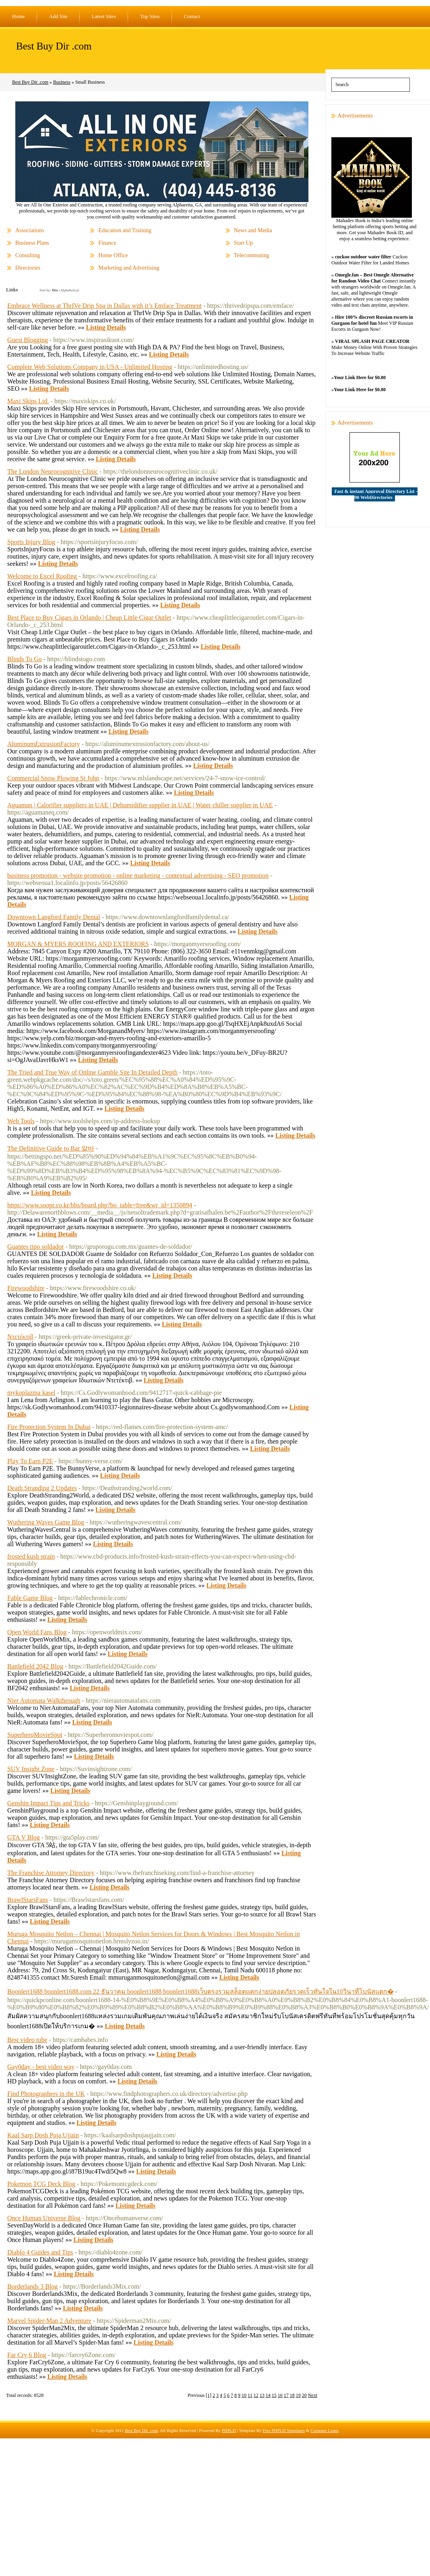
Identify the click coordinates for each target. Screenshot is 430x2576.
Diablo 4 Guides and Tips (40, 2252)
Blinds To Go (24, 659)
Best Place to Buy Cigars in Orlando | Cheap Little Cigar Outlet (89, 617)
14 (268, 2395)
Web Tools (21, 1121)
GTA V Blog (23, 1837)
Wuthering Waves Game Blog (45, 1522)
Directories (27, 268)
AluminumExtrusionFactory (43, 743)
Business (61, 82)
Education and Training (124, 230)
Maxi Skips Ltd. (28, 401)
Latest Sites (104, 16)
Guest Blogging (27, 339)
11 (250, 2395)
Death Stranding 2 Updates (42, 1488)
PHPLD (229, 2430)
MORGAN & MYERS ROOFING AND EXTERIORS (78, 943)
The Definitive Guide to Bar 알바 (50, 1148)
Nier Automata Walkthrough (44, 1700)
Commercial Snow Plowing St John (53, 778)
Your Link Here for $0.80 (360, 377)
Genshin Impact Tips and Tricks (48, 1803)
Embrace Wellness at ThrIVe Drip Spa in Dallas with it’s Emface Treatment (104, 305)
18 (292, 2395)
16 (280, 2395)
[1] (208, 2395)
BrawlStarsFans (27, 1899)
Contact (192, 16)
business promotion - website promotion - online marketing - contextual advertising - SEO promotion (138, 875)
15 (274, 2395)
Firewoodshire (25, 1288)
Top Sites (150, 16)
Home (18, 16)
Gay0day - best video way (40, 2066)
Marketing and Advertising (128, 268)
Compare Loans (324, 2430)
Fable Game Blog (30, 1597)
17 (286, 2395)
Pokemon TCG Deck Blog (41, 2183)
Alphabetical (69, 290)
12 (256, 2395)
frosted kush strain (31, 1556)
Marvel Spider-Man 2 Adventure (49, 2320)
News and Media (253, 230)
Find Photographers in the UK (46, 2093)
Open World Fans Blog (36, 1632)
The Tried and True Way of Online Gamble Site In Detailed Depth (92, 1072)
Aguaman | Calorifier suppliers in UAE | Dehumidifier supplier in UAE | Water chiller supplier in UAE (140, 805)
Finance (107, 243)
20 (304, 2395)
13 (262, 2395)
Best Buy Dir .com (54, 46)
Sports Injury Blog (31, 541)
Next (312, 2395)
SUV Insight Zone (30, 1768)
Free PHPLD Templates (284, 2430)
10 (244, 2395)
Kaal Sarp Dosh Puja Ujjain (43, 2135)
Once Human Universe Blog (44, 2218)
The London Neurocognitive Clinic (52, 471)
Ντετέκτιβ (20, 1336)
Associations (29, 230)
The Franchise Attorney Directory (50, 1872)
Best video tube (27, 2039)
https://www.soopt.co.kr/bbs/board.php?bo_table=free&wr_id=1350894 (99, 1205)
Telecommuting (251, 255)
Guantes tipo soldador (35, 1246)
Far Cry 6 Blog (26, 2354)
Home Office (113, 255)
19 (298, 2395)
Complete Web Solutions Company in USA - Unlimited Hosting (89, 366)
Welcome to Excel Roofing (42, 576)
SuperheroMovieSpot (34, 1734)
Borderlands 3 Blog (32, 2286)
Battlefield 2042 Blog (35, 1666)
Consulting (27, 255)
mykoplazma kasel (31, 1392)
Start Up (243, 243)
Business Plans (32, 243)
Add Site (58, 16)
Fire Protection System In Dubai (49, 1426)
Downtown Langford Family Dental (53, 917)
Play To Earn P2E (30, 1461)
